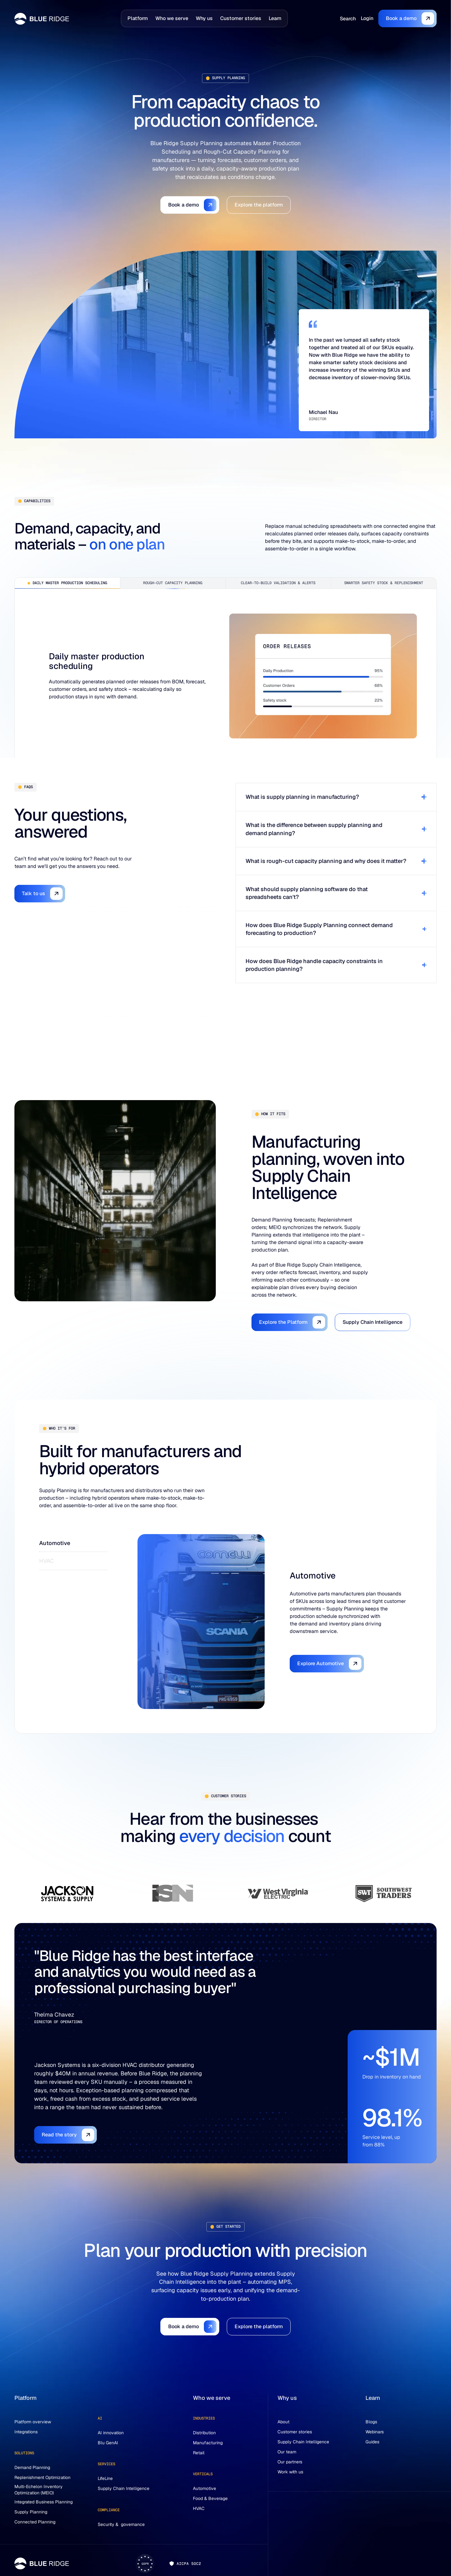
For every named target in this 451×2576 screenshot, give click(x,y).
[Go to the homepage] (41, 2563)
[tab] (67, 583)
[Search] (348, 19)
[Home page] (41, 19)
